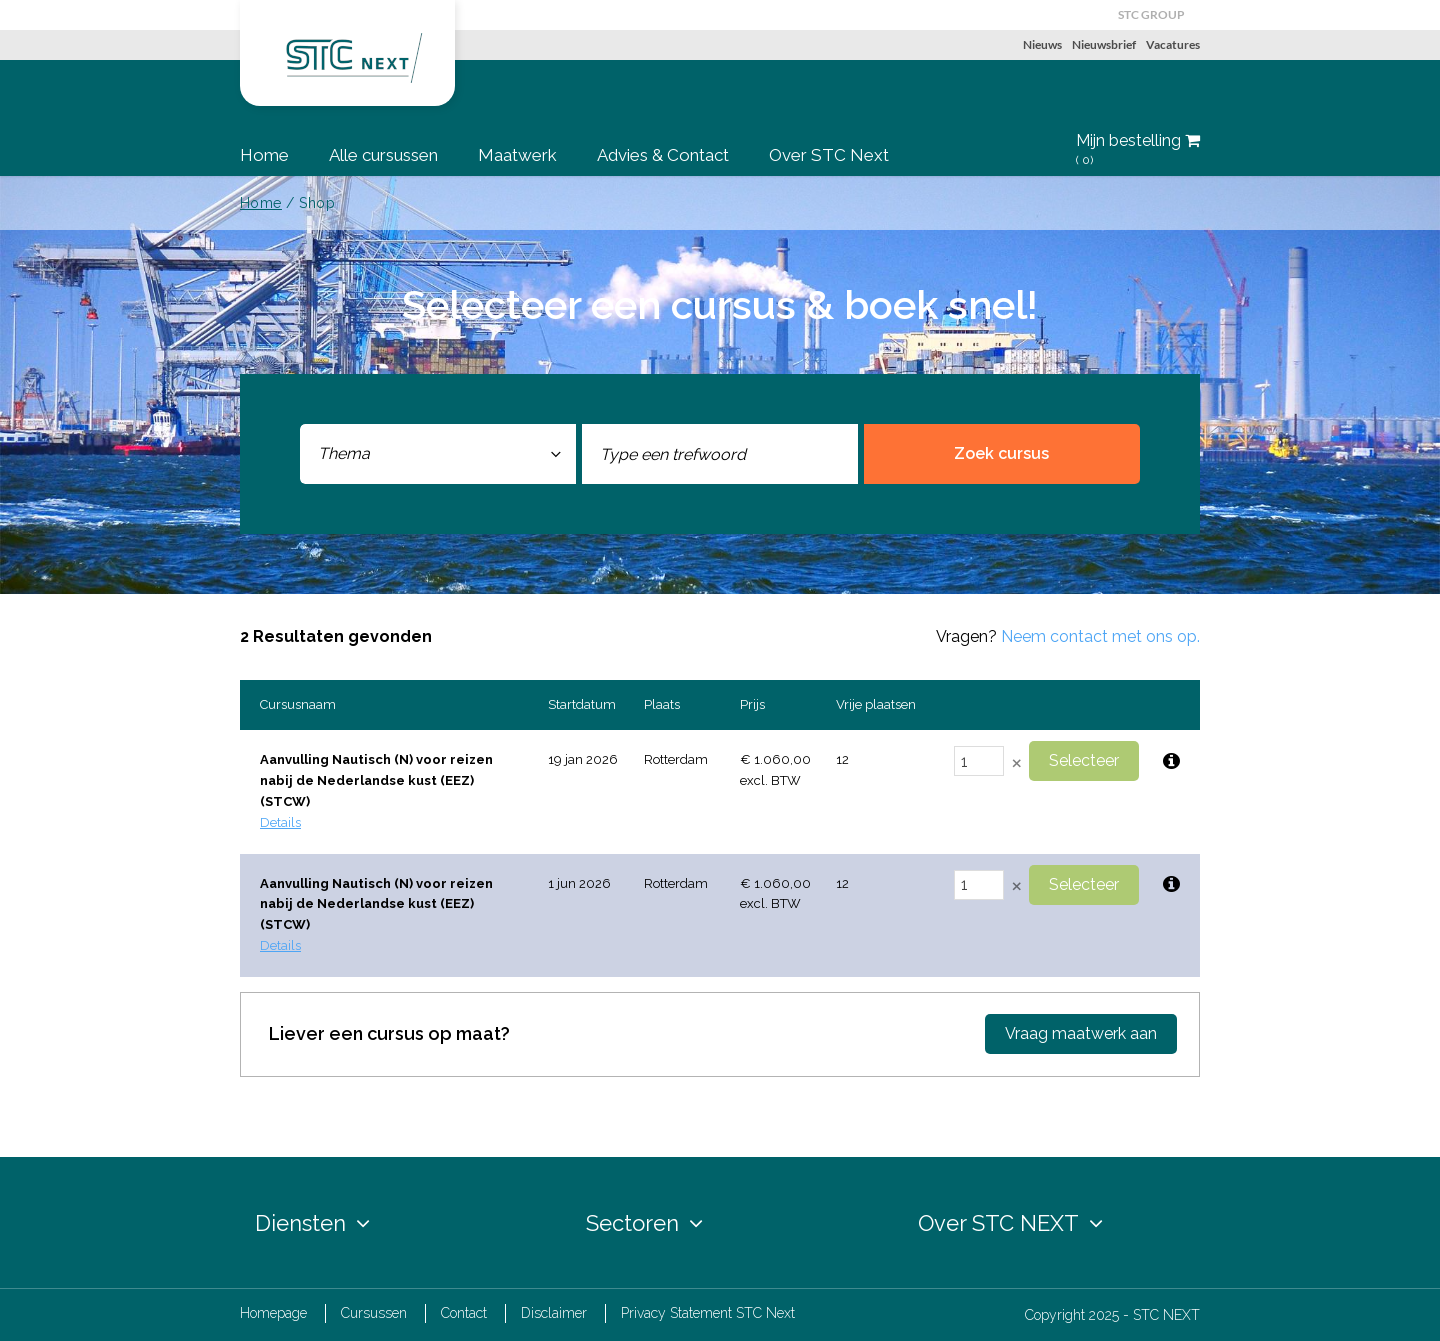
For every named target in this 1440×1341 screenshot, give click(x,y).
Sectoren (644, 1223)
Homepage (273, 1313)
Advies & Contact (663, 155)
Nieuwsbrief (1104, 44)
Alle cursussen (383, 155)
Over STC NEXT (1010, 1223)
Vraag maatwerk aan (1081, 1033)
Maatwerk (517, 155)
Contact (464, 1313)
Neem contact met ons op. (1100, 636)
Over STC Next (829, 155)
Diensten (312, 1223)
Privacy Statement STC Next (708, 1313)
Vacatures (1173, 44)
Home (264, 155)
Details (280, 822)
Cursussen (374, 1313)
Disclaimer (554, 1313)
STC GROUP (1151, 14)
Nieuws (1042, 44)
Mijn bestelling (1138, 150)
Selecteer (1084, 760)
